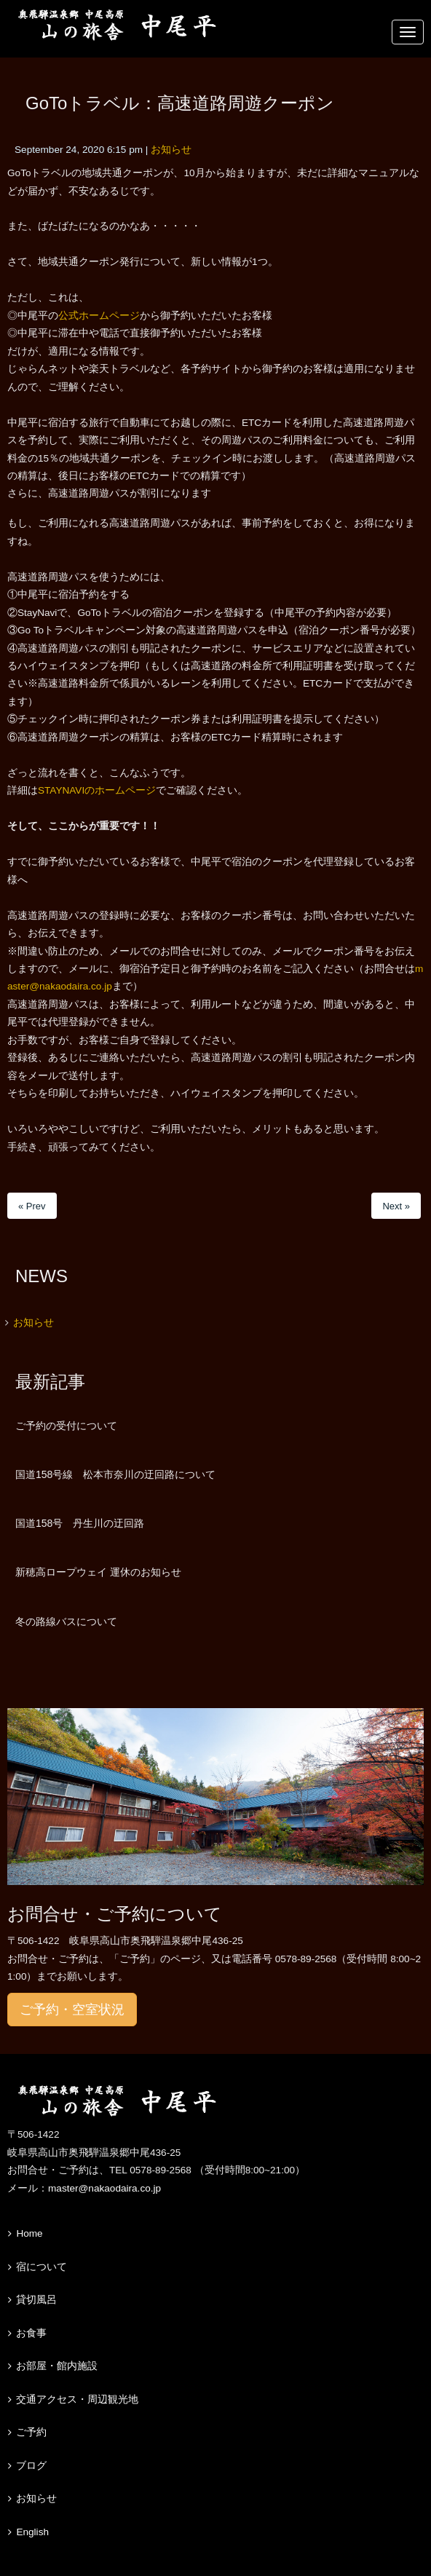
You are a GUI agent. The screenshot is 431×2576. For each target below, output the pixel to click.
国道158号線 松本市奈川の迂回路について (115, 1474)
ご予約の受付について (66, 1425)
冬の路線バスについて (66, 1621)
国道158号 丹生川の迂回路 (79, 1523)
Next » (396, 1206)
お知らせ (171, 149)
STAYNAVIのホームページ (97, 790)
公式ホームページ (99, 315)
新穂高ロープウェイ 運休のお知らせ (98, 1572)
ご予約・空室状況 (72, 2009)
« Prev (32, 1206)
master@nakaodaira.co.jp (104, 2188)
